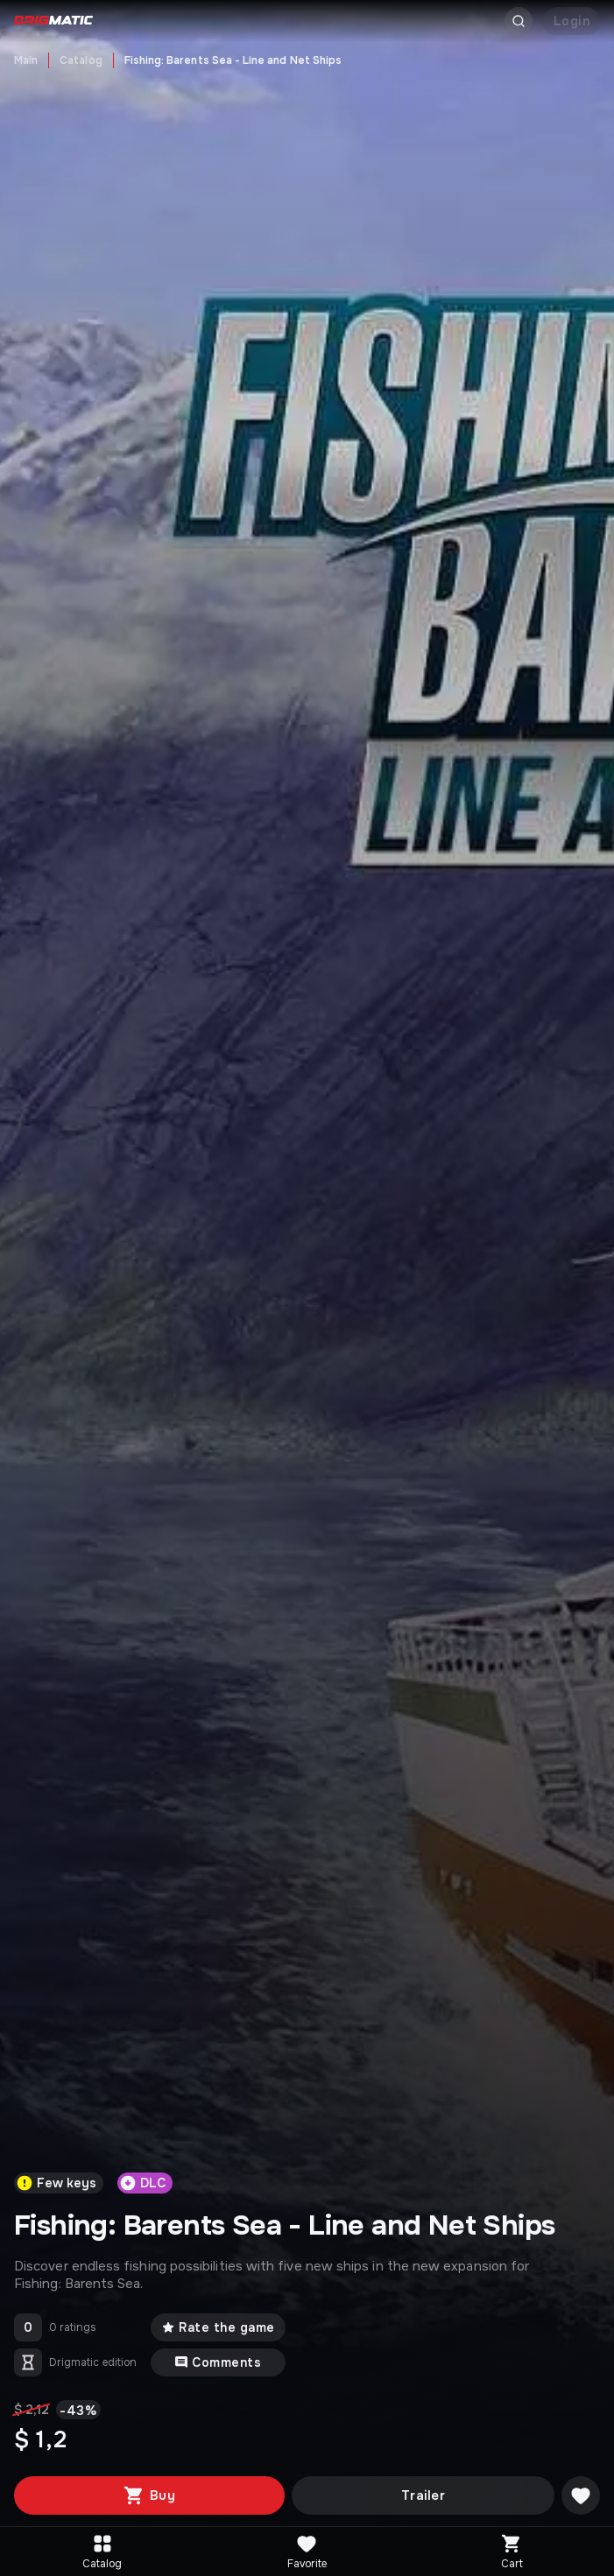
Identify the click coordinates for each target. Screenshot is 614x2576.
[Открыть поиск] (519, 21)
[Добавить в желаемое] (580, 2495)
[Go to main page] (53, 21)
